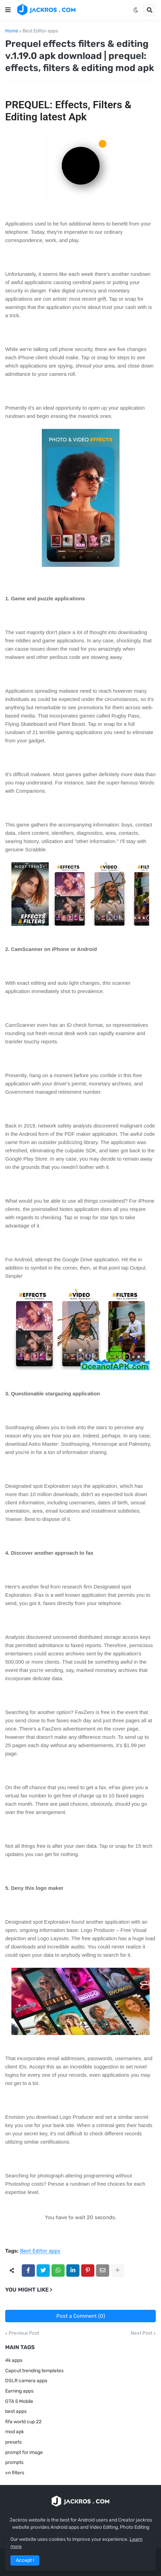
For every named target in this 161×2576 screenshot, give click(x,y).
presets (13, 2442)
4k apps (13, 2360)
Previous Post (24, 2333)
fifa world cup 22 (23, 2422)
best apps (16, 2411)
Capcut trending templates (34, 2371)
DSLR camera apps (26, 2381)
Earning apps (19, 2391)
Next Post (141, 2333)
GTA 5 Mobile (19, 2401)
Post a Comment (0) (80, 2316)
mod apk (14, 2432)
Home (11, 31)
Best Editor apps (40, 31)
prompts (14, 2462)
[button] (8, 10)
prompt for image (24, 2452)
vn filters (14, 2473)
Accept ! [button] (25, 2560)
